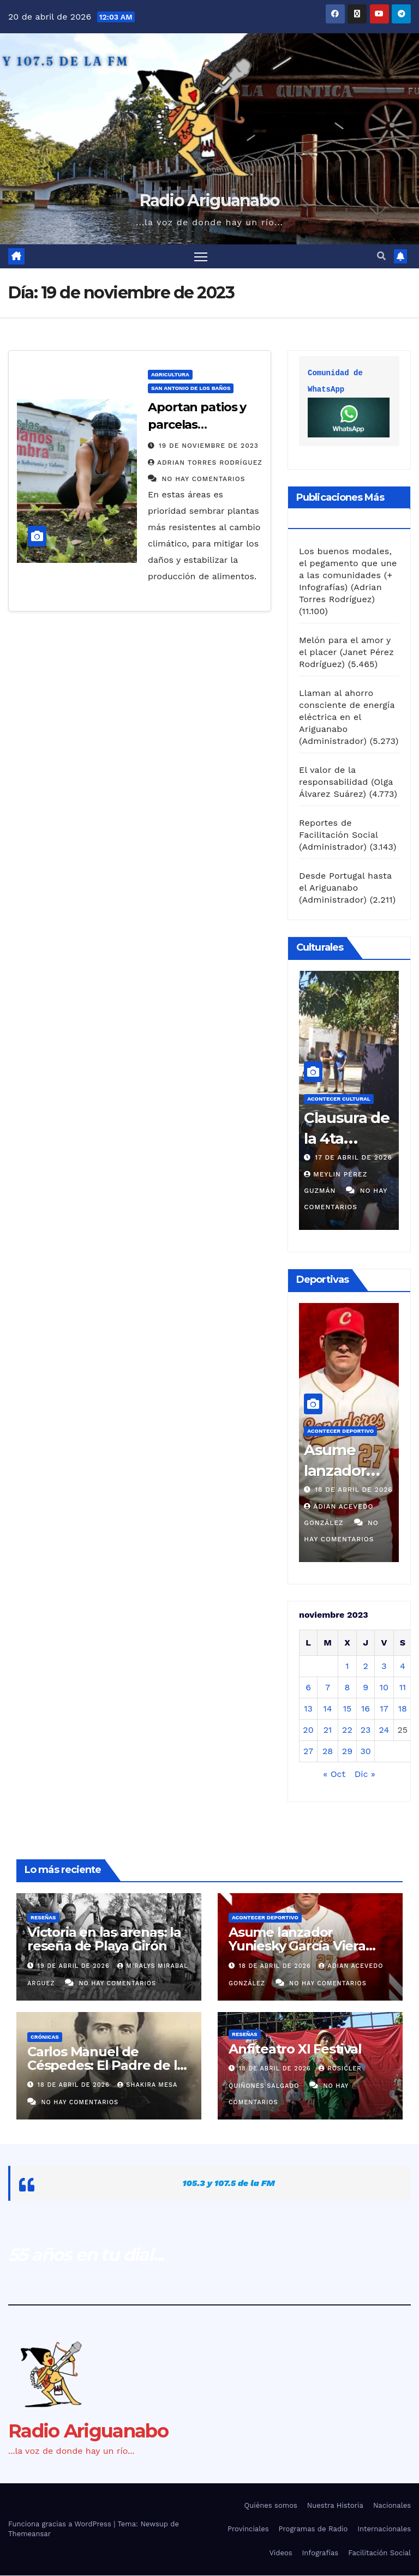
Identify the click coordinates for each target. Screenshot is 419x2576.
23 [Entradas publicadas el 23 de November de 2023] (366, 1730)
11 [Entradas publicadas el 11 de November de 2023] (402, 1688)
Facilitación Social (379, 2553)
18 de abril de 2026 (353, 1490)
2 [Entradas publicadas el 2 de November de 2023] (365, 1666)
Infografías (320, 2553)
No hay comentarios (203, 479)
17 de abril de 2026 (353, 1158)
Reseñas (43, 1919)
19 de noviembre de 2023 (209, 446)
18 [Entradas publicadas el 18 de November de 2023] (402, 1709)
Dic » (365, 1774)
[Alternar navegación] (201, 256)
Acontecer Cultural (338, 1099)
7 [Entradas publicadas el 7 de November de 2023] (327, 1688)
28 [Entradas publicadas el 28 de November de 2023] (327, 1751)
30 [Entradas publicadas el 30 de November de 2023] (365, 1751)
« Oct (334, 1774)
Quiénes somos (270, 2506)
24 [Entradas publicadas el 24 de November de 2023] (384, 1730)
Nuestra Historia (335, 2506)
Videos (280, 2553)
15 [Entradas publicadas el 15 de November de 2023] (347, 1709)
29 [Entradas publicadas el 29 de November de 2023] (347, 1751)
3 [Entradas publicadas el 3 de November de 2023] (383, 1666)
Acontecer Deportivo (340, 1431)
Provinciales (248, 2530)
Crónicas (45, 2037)
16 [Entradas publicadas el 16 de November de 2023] (365, 1709)
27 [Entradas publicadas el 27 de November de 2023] (308, 1751)
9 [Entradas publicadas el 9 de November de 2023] (365, 1688)
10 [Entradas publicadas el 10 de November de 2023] (384, 1688)
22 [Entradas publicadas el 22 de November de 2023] (347, 1730)
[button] (381, 256)
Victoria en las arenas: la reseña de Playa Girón (104, 1940)
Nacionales (392, 2506)
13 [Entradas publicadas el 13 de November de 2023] (308, 1709)
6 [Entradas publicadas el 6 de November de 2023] (308, 1688)
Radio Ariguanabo (210, 200)
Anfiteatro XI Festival (295, 2049)
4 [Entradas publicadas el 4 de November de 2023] (402, 1666)
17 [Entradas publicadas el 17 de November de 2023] (384, 1709)
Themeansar (29, 2535)
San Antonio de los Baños (190, 389)
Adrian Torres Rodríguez (205, 463)
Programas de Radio (313, 2530)
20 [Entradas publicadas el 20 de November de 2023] (308, 1730)
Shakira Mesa (147, 2085)
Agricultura (170, 375)
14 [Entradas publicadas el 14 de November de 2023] (327, 1709)
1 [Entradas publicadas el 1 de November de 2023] (347, 1666)
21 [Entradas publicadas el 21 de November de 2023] (328, 1730)
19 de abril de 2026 (75, 1966)
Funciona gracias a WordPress (60, 2525)
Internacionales (384, 2530)
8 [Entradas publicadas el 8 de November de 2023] (347, 1688)
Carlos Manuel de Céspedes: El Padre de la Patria (105, 2065)
